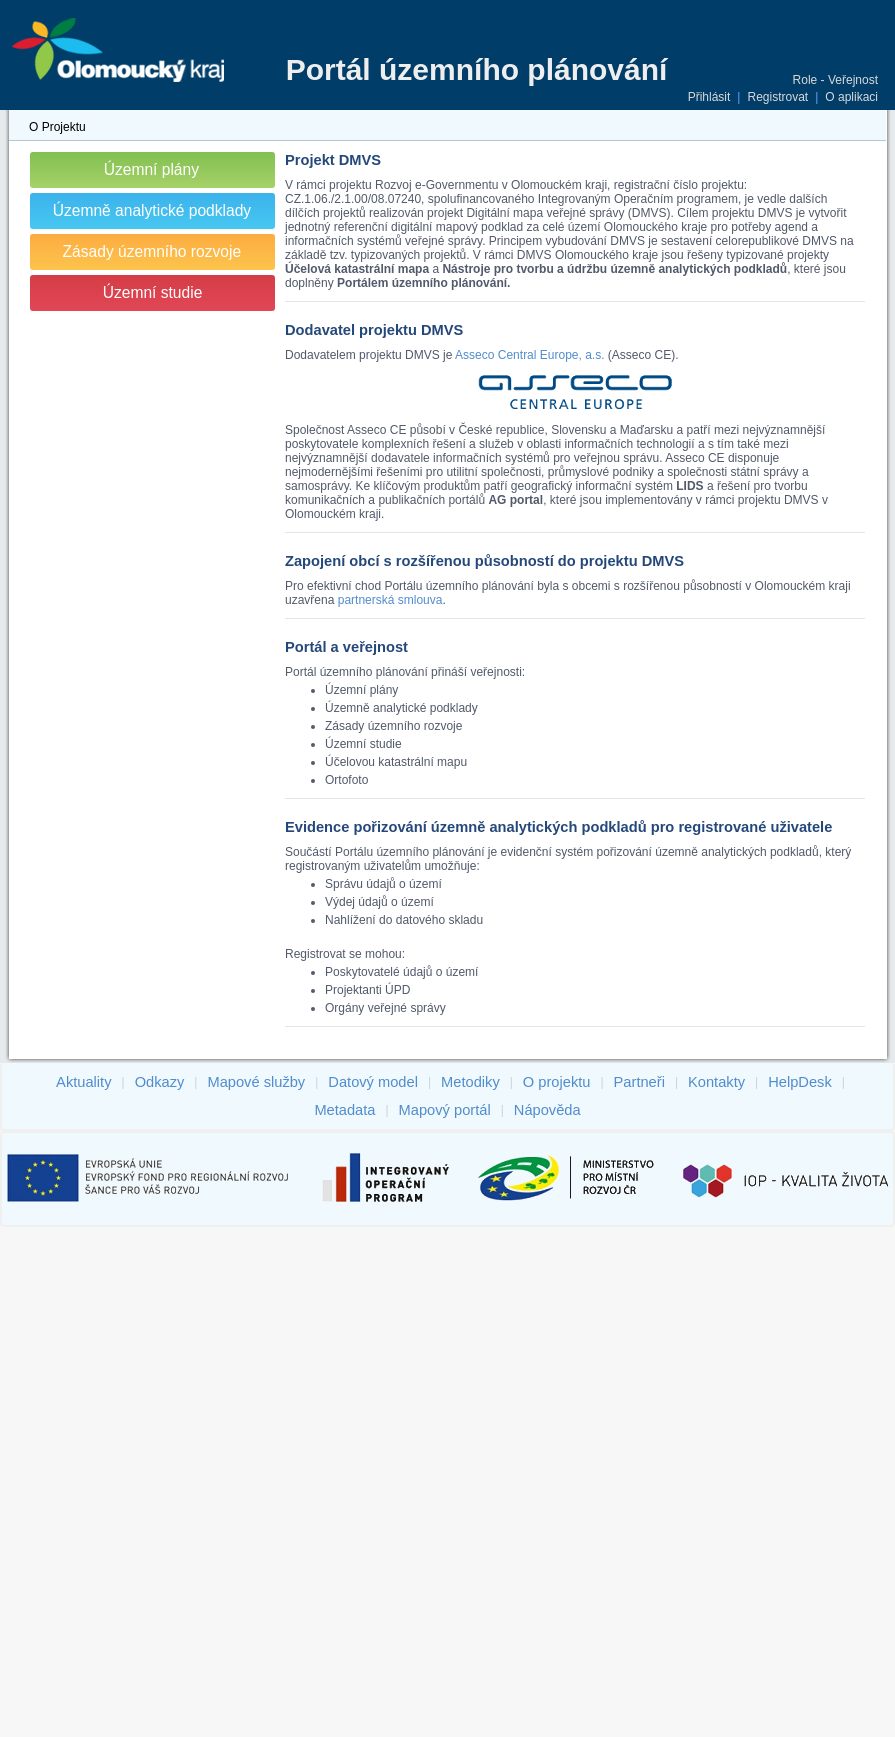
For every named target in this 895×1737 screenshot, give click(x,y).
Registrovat (777, 97)
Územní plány (151, 169)
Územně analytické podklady (152, 210)
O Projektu (57, 127)
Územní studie (153, 292)
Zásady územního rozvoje (152, 251)
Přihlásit (709, 97)
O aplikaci (851, 97)
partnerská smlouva (390, 600)
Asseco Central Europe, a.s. (529, 355)
